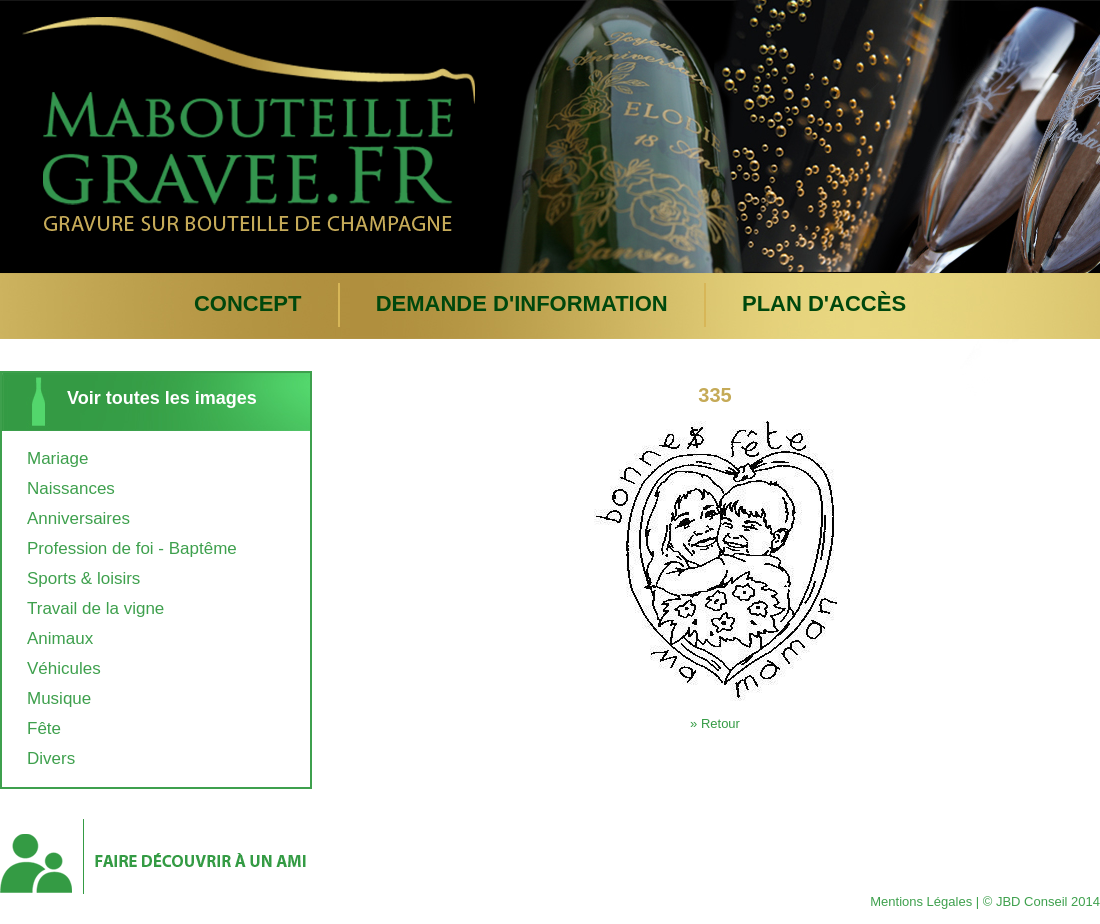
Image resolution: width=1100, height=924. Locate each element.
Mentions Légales (921, 901)
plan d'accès (824, 303)
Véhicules (64, 668)
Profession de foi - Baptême (132, 548)
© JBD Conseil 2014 (1041, 901)
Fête (44, 728)
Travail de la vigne (95, 608)
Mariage (57, 458)
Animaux (60, 638)
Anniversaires (78, 518)
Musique (59, 698)
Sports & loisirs (83, 578)
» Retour (715, 723)
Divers (51, 758)
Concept (248, 303)
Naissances (71, 488)
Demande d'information (522, 303)
